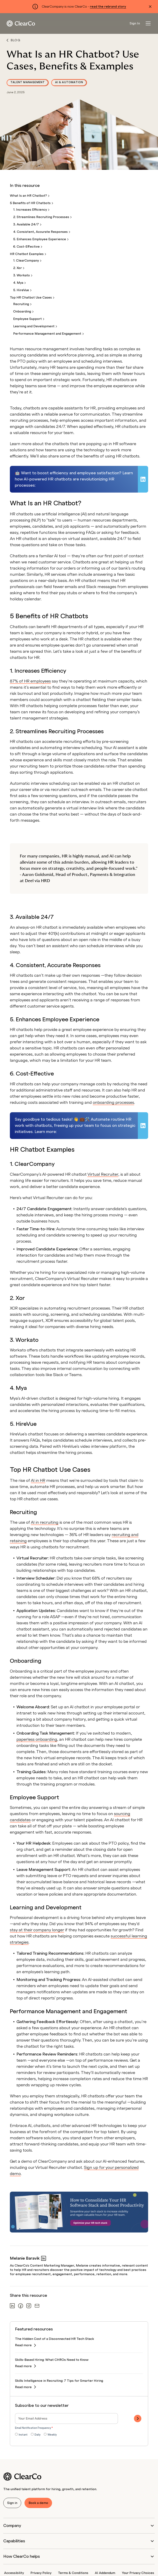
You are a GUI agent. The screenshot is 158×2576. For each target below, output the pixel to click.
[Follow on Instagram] (28, 2305)
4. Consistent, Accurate (41, 231)
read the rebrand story (108, 6)
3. (22, 275)
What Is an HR (29, 195)
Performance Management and (48, 333)
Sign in (13, 2503)
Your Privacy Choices (138, 2573)
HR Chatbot (28, 254)
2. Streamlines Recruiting (42, 217)
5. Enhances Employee (41, 239)
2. (18, 268)
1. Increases (31, 209)
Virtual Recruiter (102, 1174)
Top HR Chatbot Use (32, 297)
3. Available (27, 224)
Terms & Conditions (73, 2573)
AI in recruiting (44, 1522)
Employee (28, 319)
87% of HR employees (30, 681)
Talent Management (27, 82)
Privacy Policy (40, 2573)
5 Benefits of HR (31, 203)
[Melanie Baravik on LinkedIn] (43, 2258)
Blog (13, 40)
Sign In (135, 23)
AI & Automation (69, 82)
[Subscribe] (137, 2418)
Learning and (35, 326)
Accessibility (14, 2573)
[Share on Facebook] (20, 2305)
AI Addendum (105, 2573)
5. (22, 290)
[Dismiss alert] (150, 6)
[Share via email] (37, 2305)
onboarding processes (113, 1103)
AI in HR (38, 1481)
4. (19, 282)
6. (27, 246)
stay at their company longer (37, 1930)
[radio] (21, 2435)
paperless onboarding (36, 1739)
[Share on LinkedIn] (12, 2305)
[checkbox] (79, 2435)
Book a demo (42, 2503)
